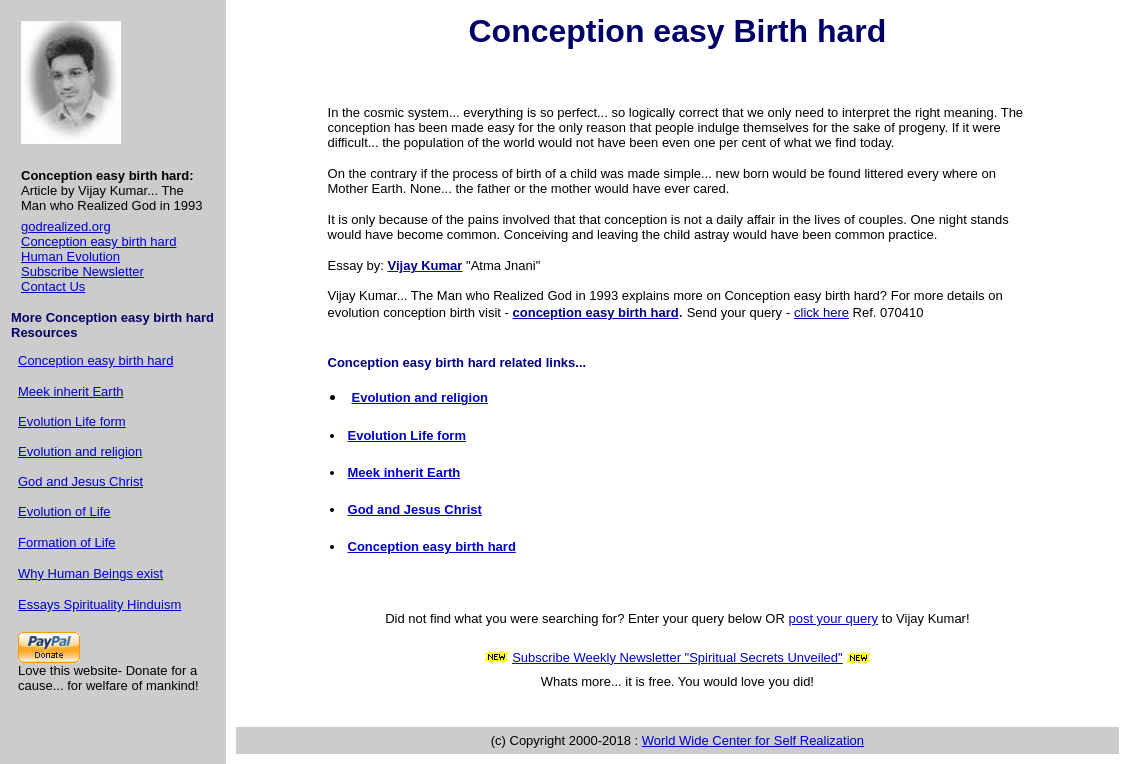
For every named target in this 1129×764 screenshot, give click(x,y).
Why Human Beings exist (90, 573)
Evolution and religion (80, 451)
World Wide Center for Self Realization (753, 740)
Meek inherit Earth (71, 391)
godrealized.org (66, 226)
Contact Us (53, 286)
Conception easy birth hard (98, 241)
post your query (833, 618)
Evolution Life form (72, 421)
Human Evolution (70, 256)
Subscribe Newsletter (82, 271)
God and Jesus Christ (80, 481)
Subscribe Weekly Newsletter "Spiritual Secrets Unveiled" (677, 657)
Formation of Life (67, 542)
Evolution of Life (64, 511)
